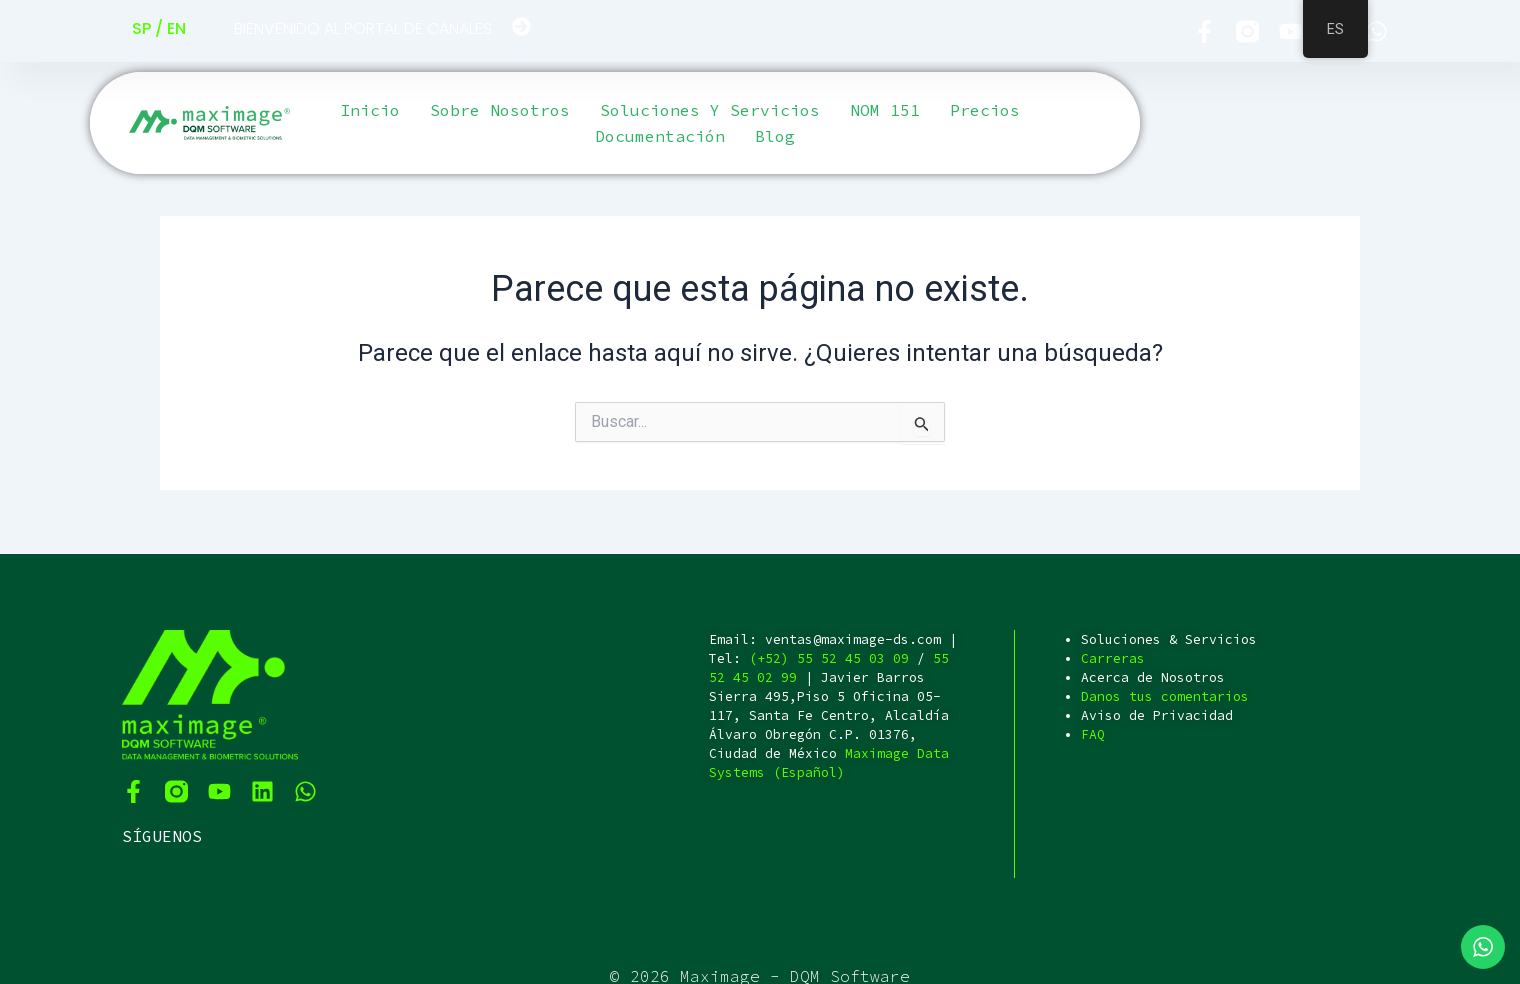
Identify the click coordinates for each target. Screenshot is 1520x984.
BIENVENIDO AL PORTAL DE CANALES (363, 28)
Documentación (660, 136)
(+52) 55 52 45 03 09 (829, 658)
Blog (775, 136)
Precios (985, 110)
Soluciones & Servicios (1169, 639)
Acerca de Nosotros (1153, 677)
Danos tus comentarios (1165, 696)
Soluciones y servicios (710, 110)
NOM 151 (885, 110)
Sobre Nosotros (500, 110)
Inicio (370, 110)
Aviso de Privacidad (1157, 715)
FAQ (1093, 734)
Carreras (1113, 658)
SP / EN (159, 28)
